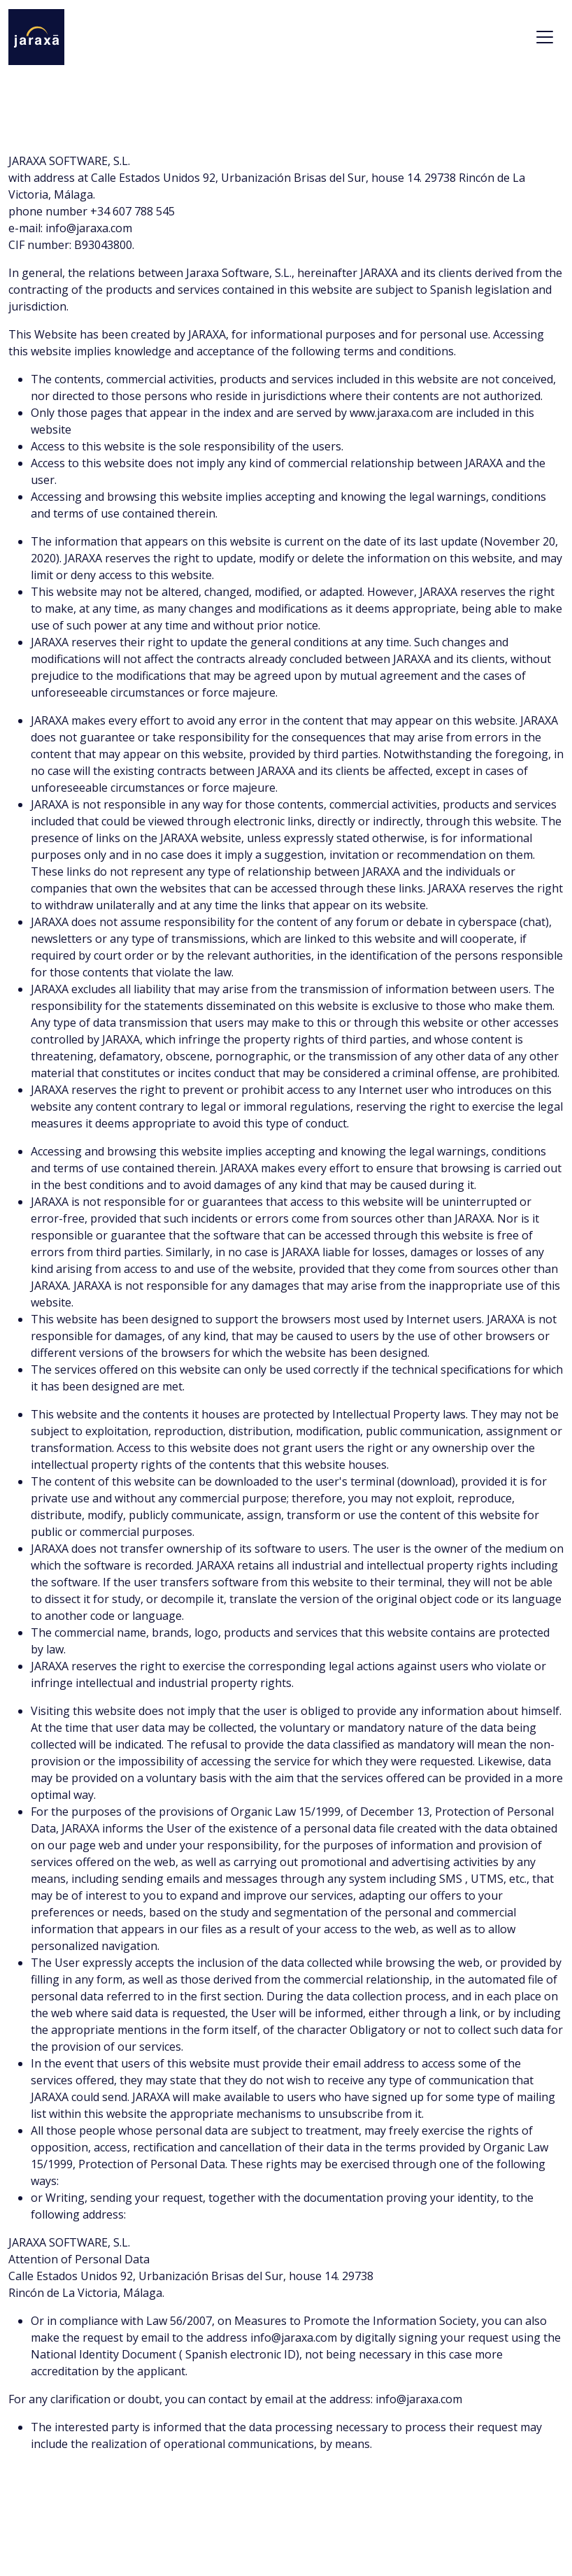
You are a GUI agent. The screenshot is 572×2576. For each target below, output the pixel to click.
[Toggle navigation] (545, 37)
